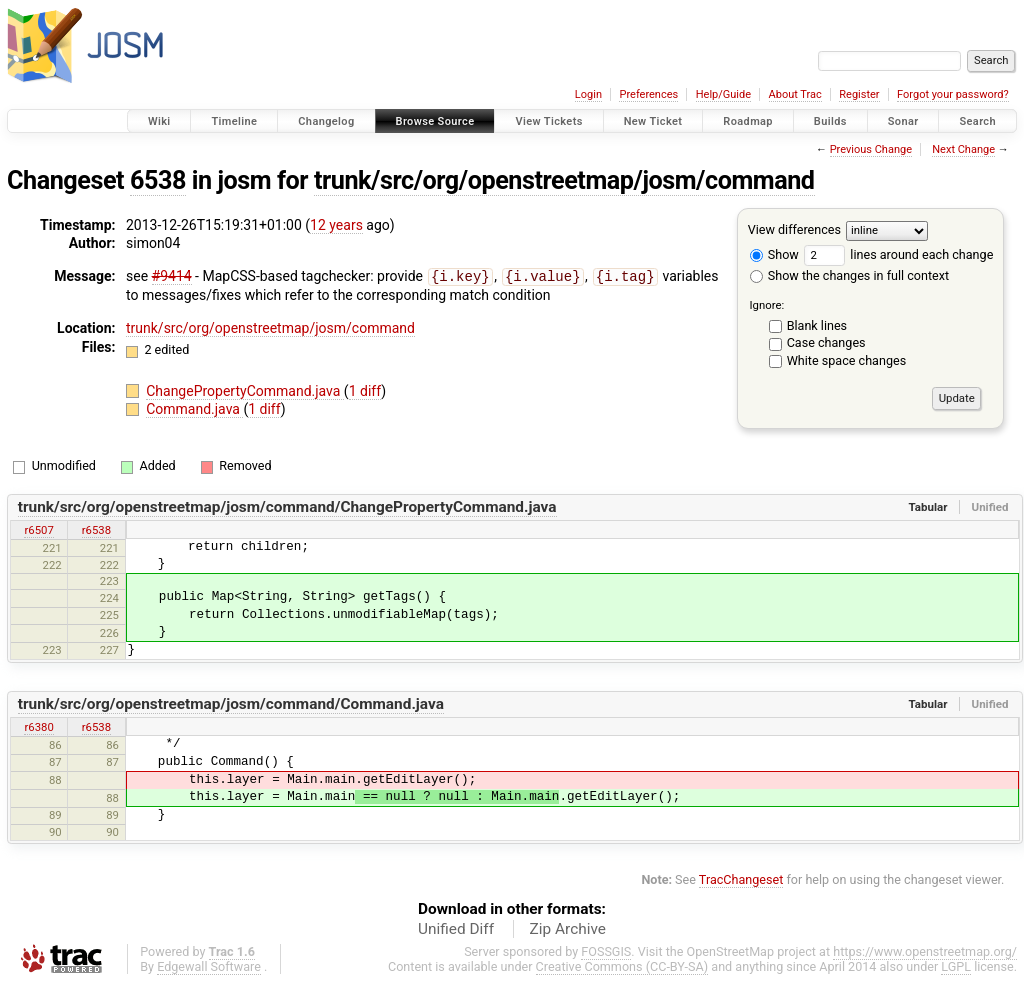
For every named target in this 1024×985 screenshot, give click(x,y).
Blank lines (817, 325)
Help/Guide (723, 94)
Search (977, 121)
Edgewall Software (209, 966)
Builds (830, 121)
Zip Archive (568, 929)
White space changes (847, 360)
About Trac (795, 94)
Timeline (234, 121)
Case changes (826, 342)
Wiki (159, 121)
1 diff (365, 390)
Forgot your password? (953, 94)
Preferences (648, 94)
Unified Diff (456, 929)
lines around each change (898, 254)
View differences (794, 229)
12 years (336, 225)
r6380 (38, 727)
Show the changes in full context (849, 275)
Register (859, 94)
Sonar (903, 121)
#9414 (172, 276)
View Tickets (548, 121)
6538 (158, 180)
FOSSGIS (606, 951)
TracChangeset (741, 879)
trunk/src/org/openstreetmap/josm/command (564, 180)
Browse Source (435, 121)
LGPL (956, 966)
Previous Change (871, 149)
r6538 (96, 530)
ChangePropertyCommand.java (245, 390)
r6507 (38, 530)
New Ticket (653, 121)
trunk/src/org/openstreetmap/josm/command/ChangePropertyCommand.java (287, 507)
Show (774, 254)
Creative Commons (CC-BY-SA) (622, 966)
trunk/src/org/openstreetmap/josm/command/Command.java (231, 704)
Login (588, 94)
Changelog (326, 121)
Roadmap (748, 121)
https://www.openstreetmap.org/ (925, 951)
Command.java (194, 408)
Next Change (963, 149)
